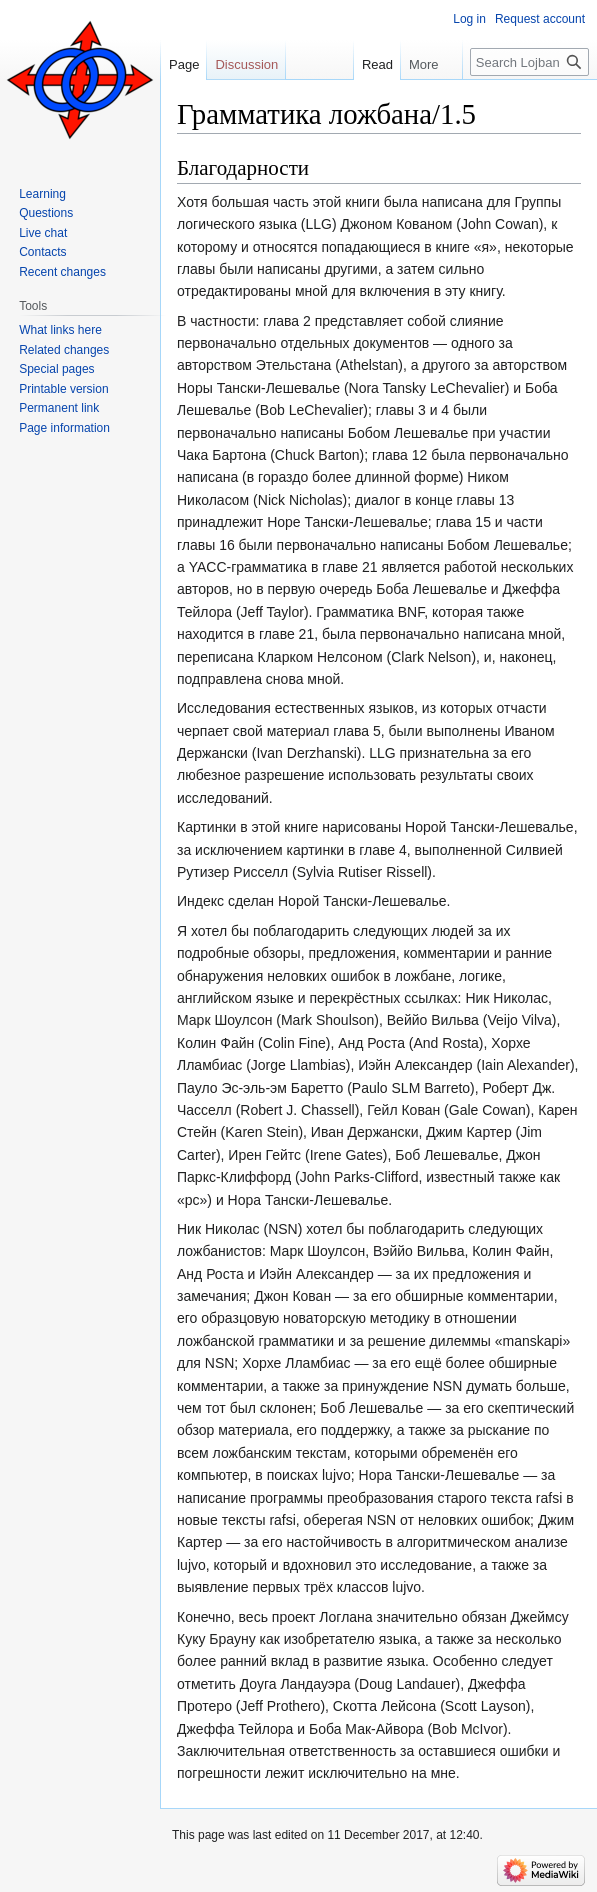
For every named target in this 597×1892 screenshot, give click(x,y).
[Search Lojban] (529, 62)
